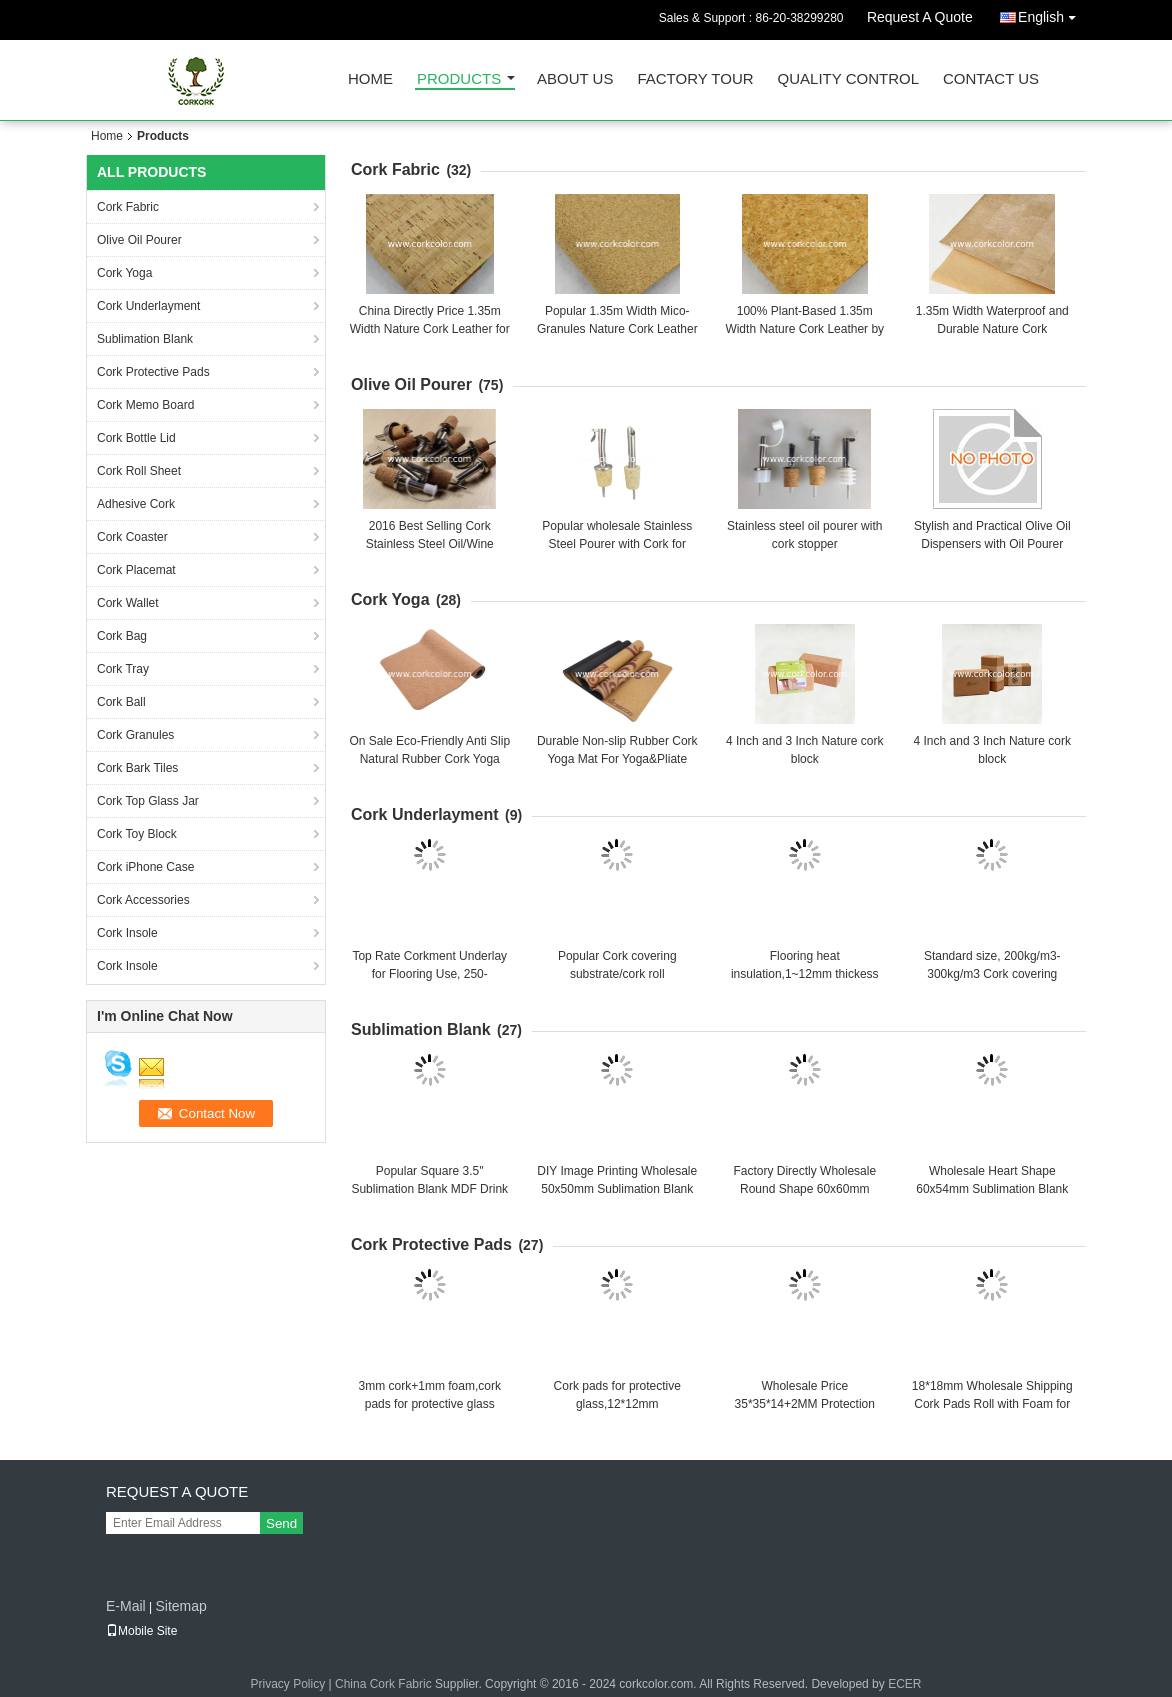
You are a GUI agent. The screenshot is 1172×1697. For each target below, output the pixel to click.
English (1052, 13)
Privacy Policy (288, 1684)
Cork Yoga (124, 273)
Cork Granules (135, 735)
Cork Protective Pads (153, 372)
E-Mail (126, 1606)
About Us (575, 79)
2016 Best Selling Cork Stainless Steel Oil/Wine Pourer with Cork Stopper (429, 544)
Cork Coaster (132, 537)
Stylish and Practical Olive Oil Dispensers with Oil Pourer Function (992, 544)
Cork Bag (122, 636)
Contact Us (991, 79)
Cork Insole (127, 933)
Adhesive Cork (136, 504)
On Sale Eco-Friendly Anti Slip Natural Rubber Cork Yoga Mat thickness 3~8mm (429, 759)
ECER (904, 1684)
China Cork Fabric (383, 1684)
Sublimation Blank (145, 339)
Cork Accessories (143, 900)
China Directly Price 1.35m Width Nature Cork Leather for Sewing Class (430, 329)
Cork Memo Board (145, 405)
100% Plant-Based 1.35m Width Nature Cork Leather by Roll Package (804, 329)
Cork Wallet (128, 603)
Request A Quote (920, 17)
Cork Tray (123, 669)
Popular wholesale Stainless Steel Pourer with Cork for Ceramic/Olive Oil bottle (617, 544)
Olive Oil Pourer (139, 240)
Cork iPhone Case (145, 867)
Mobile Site (141, 1631)
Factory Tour (695, 79)
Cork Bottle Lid (136, 438)
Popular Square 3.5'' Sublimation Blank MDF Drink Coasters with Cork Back (429, 1189)
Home (370, 79)
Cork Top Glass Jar (148, 801)
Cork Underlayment (148, 306)
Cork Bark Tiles (137, 768)
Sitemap (180, 1606)
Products (459, 79)
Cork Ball (121, 702)
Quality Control (848, 79)
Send (281, 1523)
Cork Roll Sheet (139, 471)
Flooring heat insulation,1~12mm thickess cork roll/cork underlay (805, 974)
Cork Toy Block (137, 834)
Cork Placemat (136, 570)
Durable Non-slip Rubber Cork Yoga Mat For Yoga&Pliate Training (617, 759)
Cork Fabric (128, 207)
